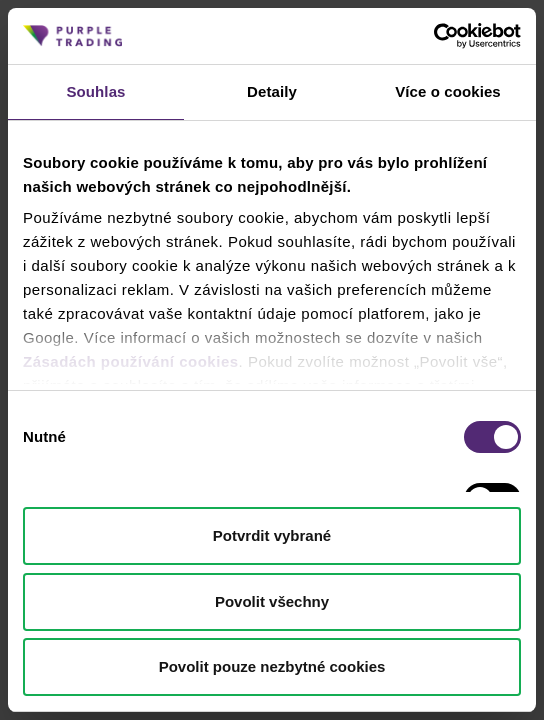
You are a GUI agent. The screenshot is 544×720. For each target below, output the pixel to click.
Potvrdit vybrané (272, 535)
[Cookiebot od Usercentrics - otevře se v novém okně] (433, 36)
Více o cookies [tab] (448, 91)
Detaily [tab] (272, 91)
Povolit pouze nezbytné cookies (272, 666)
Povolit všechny (272, 601)
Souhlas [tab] (95, 91)
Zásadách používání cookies (131, 361)
